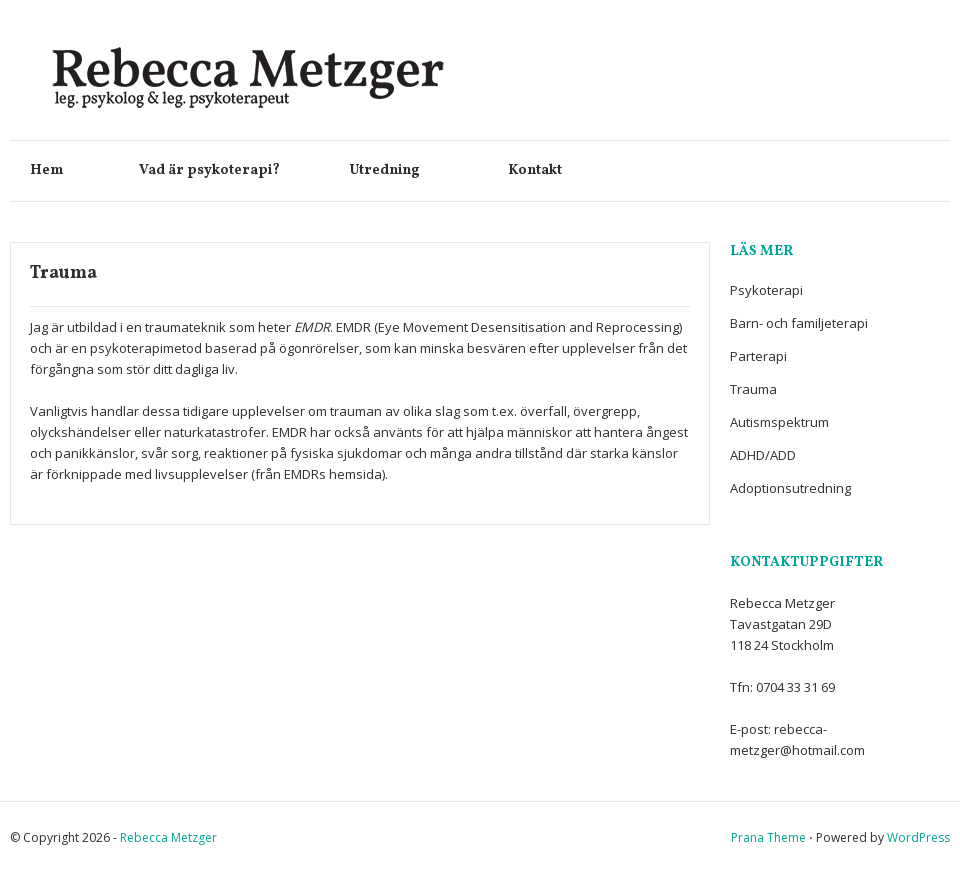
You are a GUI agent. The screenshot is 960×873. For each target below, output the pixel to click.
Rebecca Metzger (168, 837)
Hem (64, 170)
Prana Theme (768, 837)
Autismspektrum (779, 422)
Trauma (753, 389)
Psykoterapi (766, 290)
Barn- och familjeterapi (799, 323)
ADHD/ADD (763, 455)
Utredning (409, 170)
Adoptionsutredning (790, 488)
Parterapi (758, 356)
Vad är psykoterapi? (224, 170)
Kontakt (535, 170)
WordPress (918, 837)
